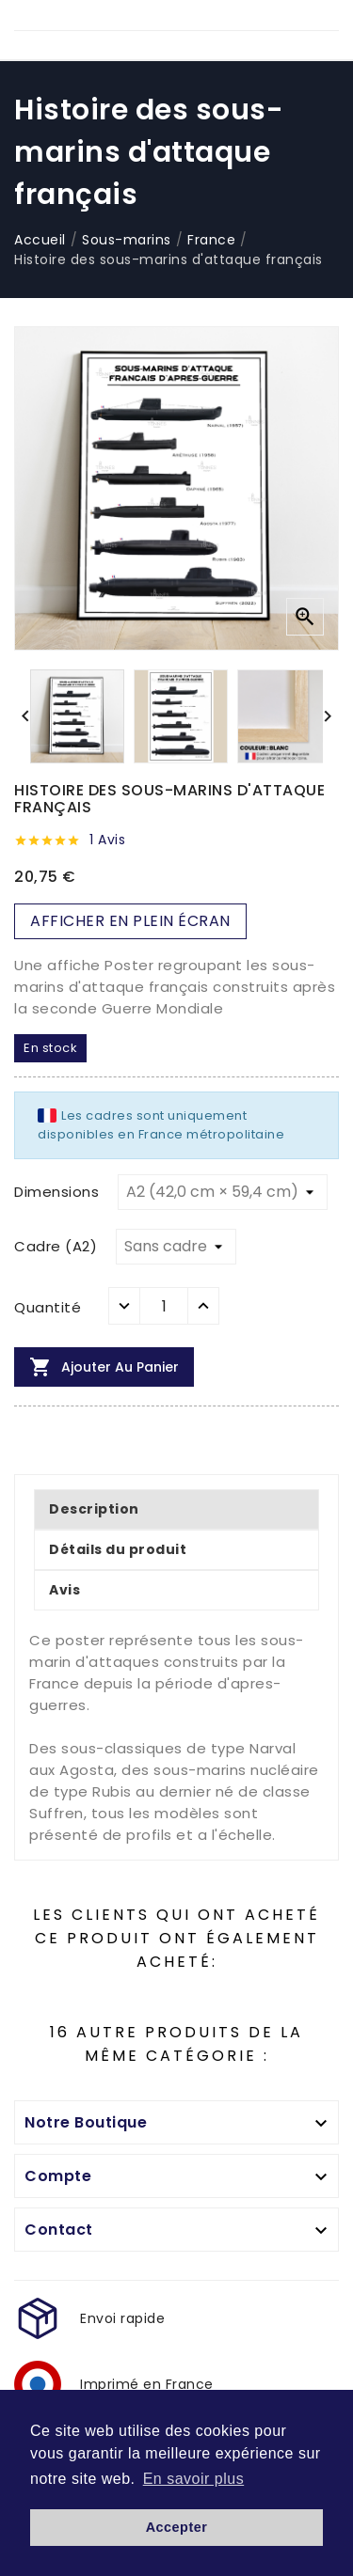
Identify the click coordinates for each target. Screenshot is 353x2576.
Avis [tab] (64, 1589)
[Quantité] (163, 1306)
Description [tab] (94, 1509)
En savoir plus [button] (194, 2479)
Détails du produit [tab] (117, 1549)
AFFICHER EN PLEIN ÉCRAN (130, 921)
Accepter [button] (177, 2527)
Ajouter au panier (104, 1367)
